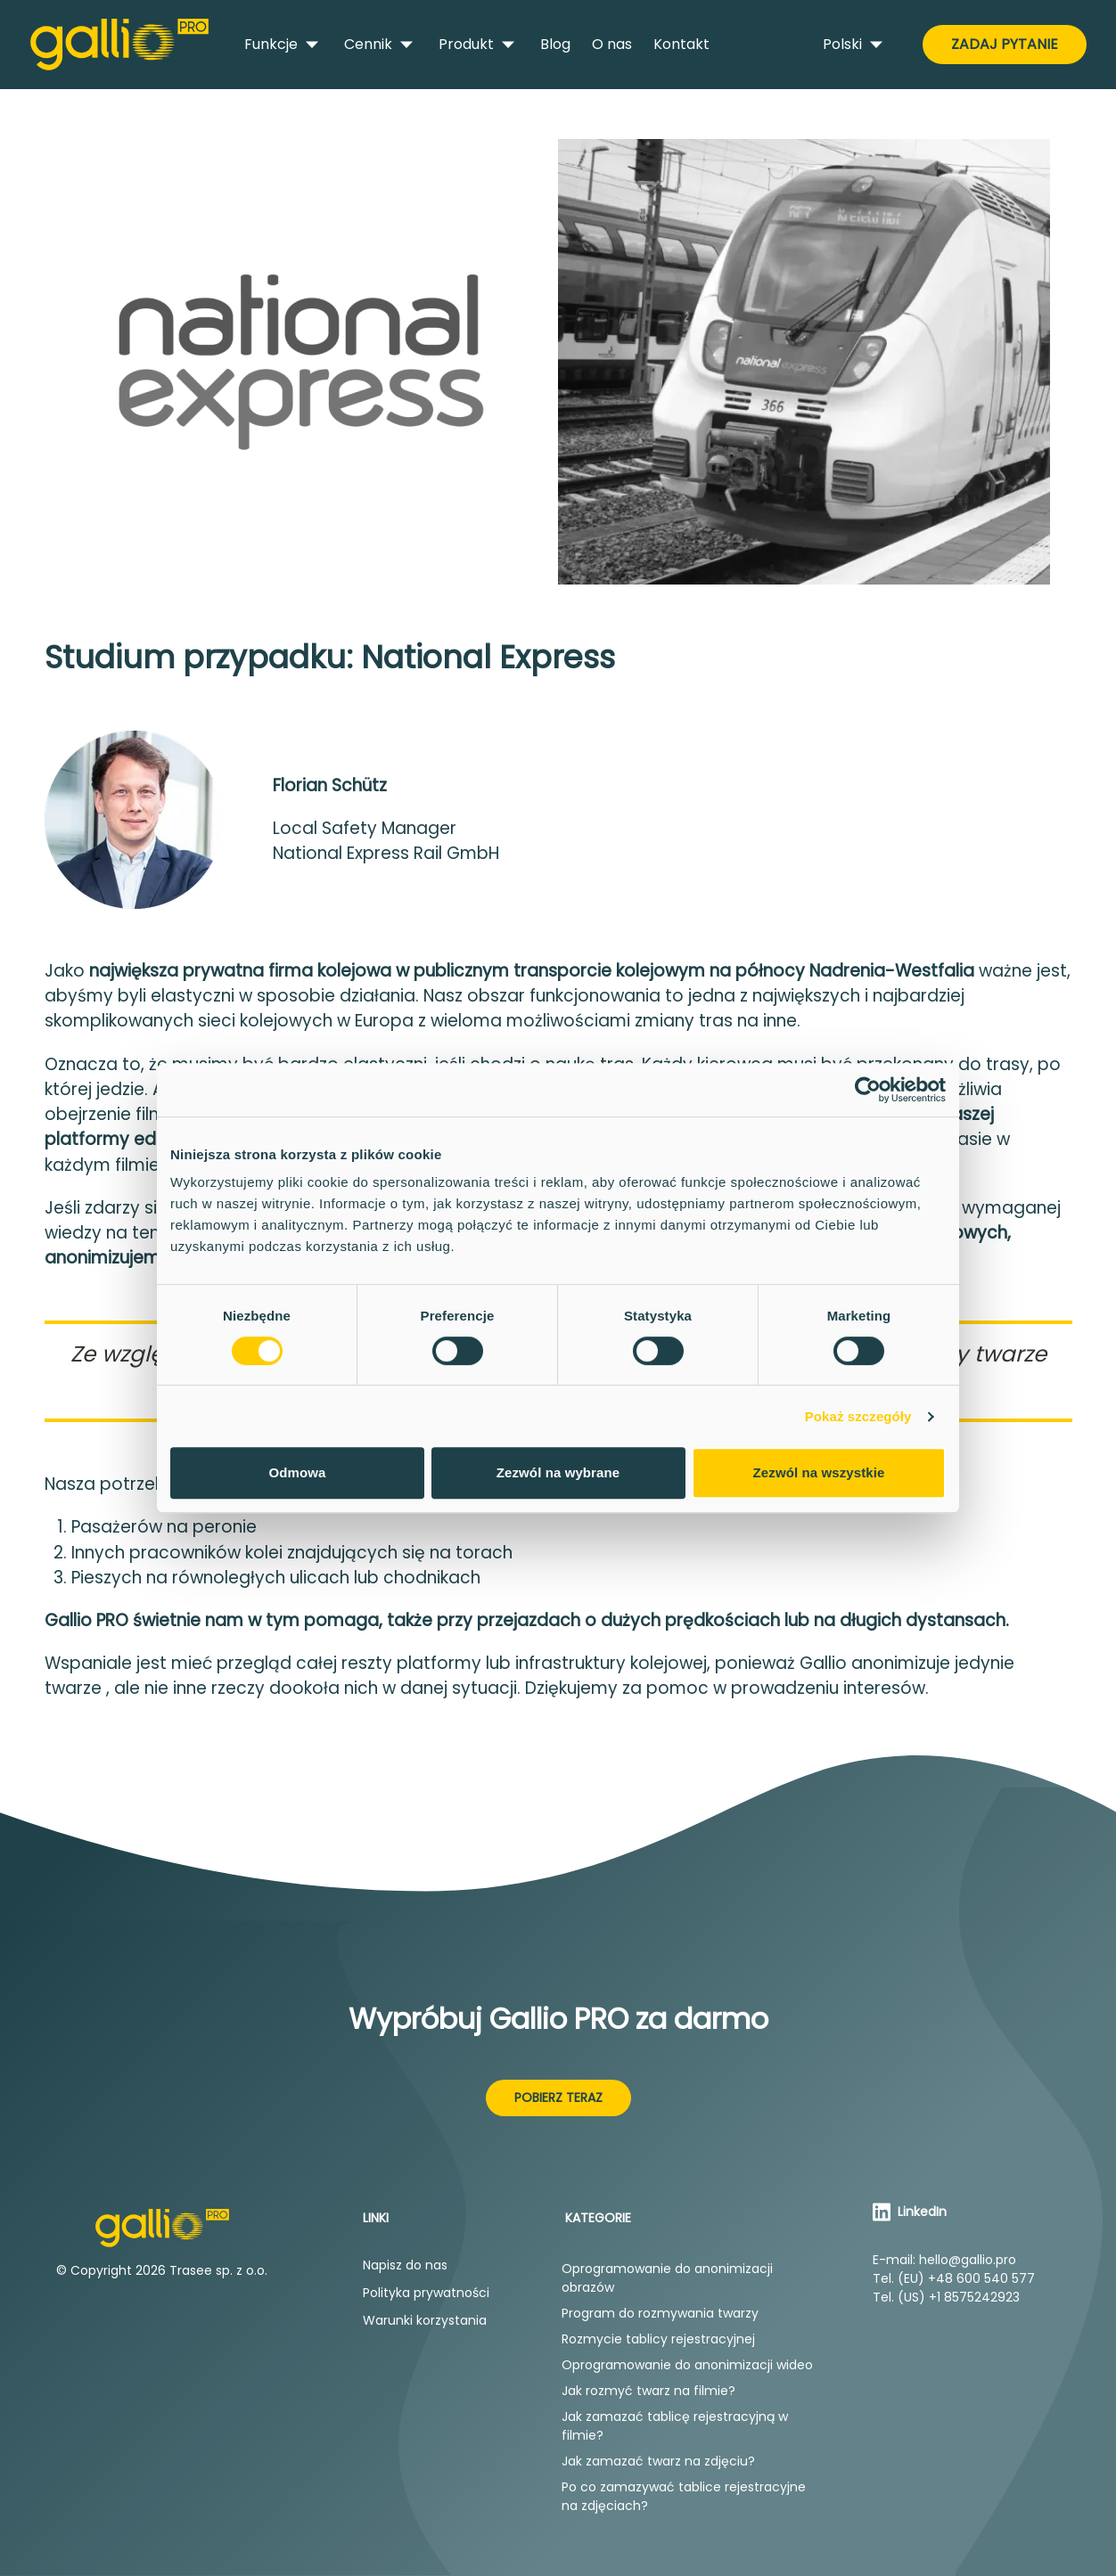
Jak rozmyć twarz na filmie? (648, 2391)
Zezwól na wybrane (558, 1472)
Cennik (380, 44)
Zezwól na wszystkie (819, 1472)
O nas (612, 44)
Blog (555, 44)
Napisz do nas (405, 2265)
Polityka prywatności (426, 2293)
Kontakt (681, 44)
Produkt (479, 44)
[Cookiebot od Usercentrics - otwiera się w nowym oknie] (868, 1089)
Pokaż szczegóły (858, 1416)
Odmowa (297, 1472)
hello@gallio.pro (967, 2260)
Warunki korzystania (425, 2320)
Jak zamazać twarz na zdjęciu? (658, 2461)
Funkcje (283, 44)
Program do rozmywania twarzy (660, 2313)
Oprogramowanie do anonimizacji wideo (687, 2365)
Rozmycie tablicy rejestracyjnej (658, 2339)
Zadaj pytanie (1004, 44)
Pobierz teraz (558, 2097)
